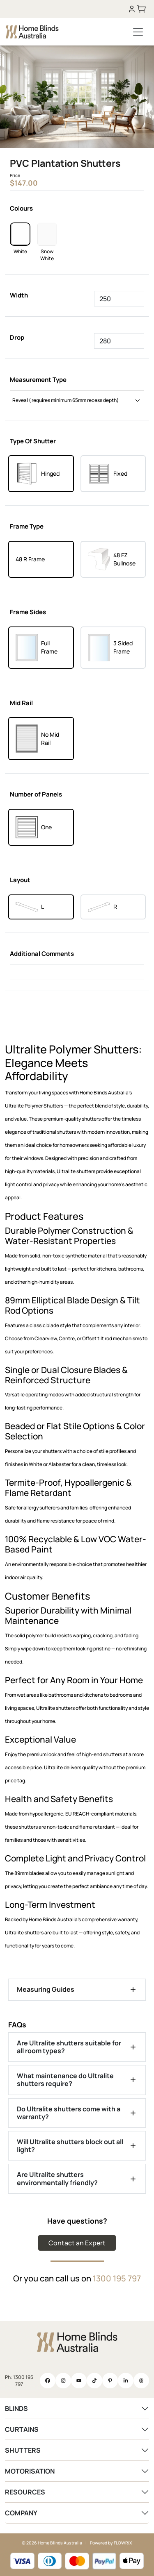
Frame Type (27, 526)
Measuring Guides (45, 1989)
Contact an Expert (77, 2242)
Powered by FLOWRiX (111, 2543)
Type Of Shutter (33, 441)
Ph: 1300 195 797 (19, 2381)
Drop (17, 337)
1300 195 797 (117, 2278)
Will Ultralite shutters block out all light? (70, 2145)
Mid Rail (21, 703)
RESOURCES (25, 2492)
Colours (21, 208)
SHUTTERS (23, 2450)
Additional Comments (42, 953)
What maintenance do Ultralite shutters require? (65, 2079)
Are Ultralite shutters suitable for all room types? (69, 2046)
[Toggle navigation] (138, 32)
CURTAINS (22, 2429)
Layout (20, 880)
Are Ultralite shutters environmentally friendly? (57, 2178)
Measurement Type (38, 379)
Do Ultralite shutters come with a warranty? (68, 2112)
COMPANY (21, 2512)
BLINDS (16, 2408)
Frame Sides (28, 612)
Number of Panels (36, 794)
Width (19, 295)
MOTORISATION (30, 2471)
